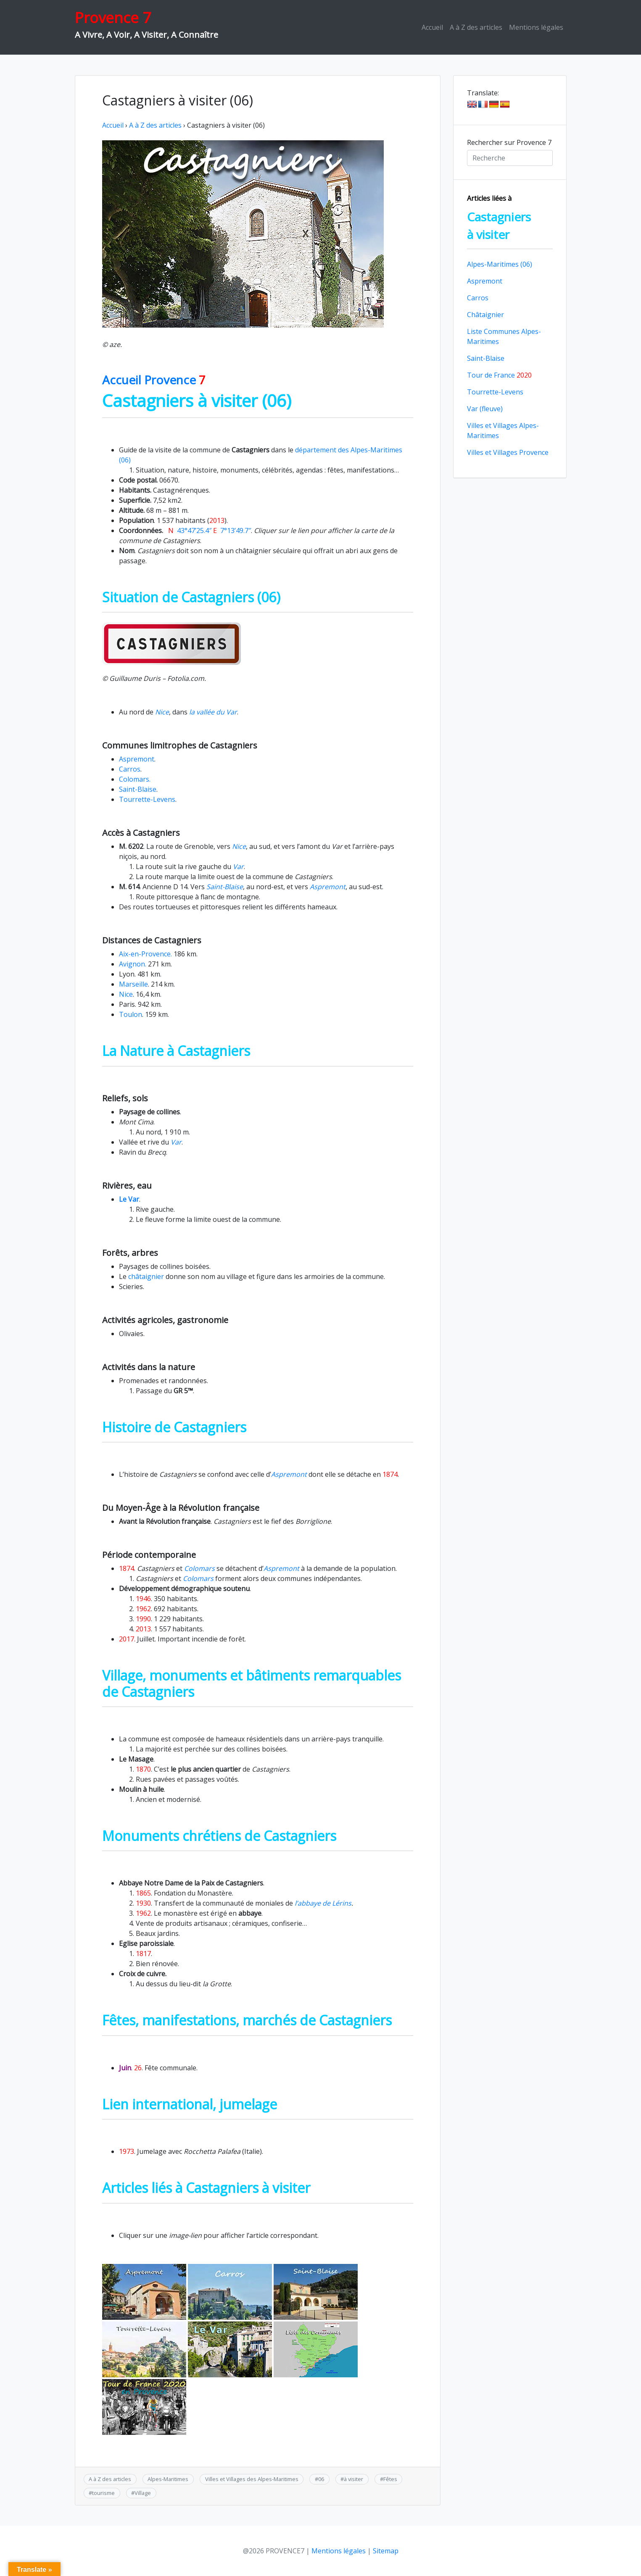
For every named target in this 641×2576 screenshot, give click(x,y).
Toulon (130, 1014)
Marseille (133, 984)
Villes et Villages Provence (508, 452)
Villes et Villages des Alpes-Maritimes (251, 2479)
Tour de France (499, 375)
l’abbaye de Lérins (323, 1903)
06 (321, 2479)
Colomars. (134, 779)
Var (237, 866)
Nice (162, 712)
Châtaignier (485, 314)
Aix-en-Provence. (145, 953)
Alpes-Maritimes (168, 2479)
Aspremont (136, 759)
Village (143, 2493)
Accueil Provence (154, 380)
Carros (129, 769)
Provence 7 (113, 17)
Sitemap (385, 2550)
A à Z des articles (476, 27)
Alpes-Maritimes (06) (499, 264)
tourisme (103, 2493)
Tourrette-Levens (147, 799)
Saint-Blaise (137, 789)
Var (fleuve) (485, 408)
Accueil (432, 27)
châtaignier (146, 1276)
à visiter (353, 2479)
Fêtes (390, 2479)
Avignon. (132, 964)
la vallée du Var (212, 712)
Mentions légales (536, 27)
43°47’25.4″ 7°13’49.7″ (209, 530)
